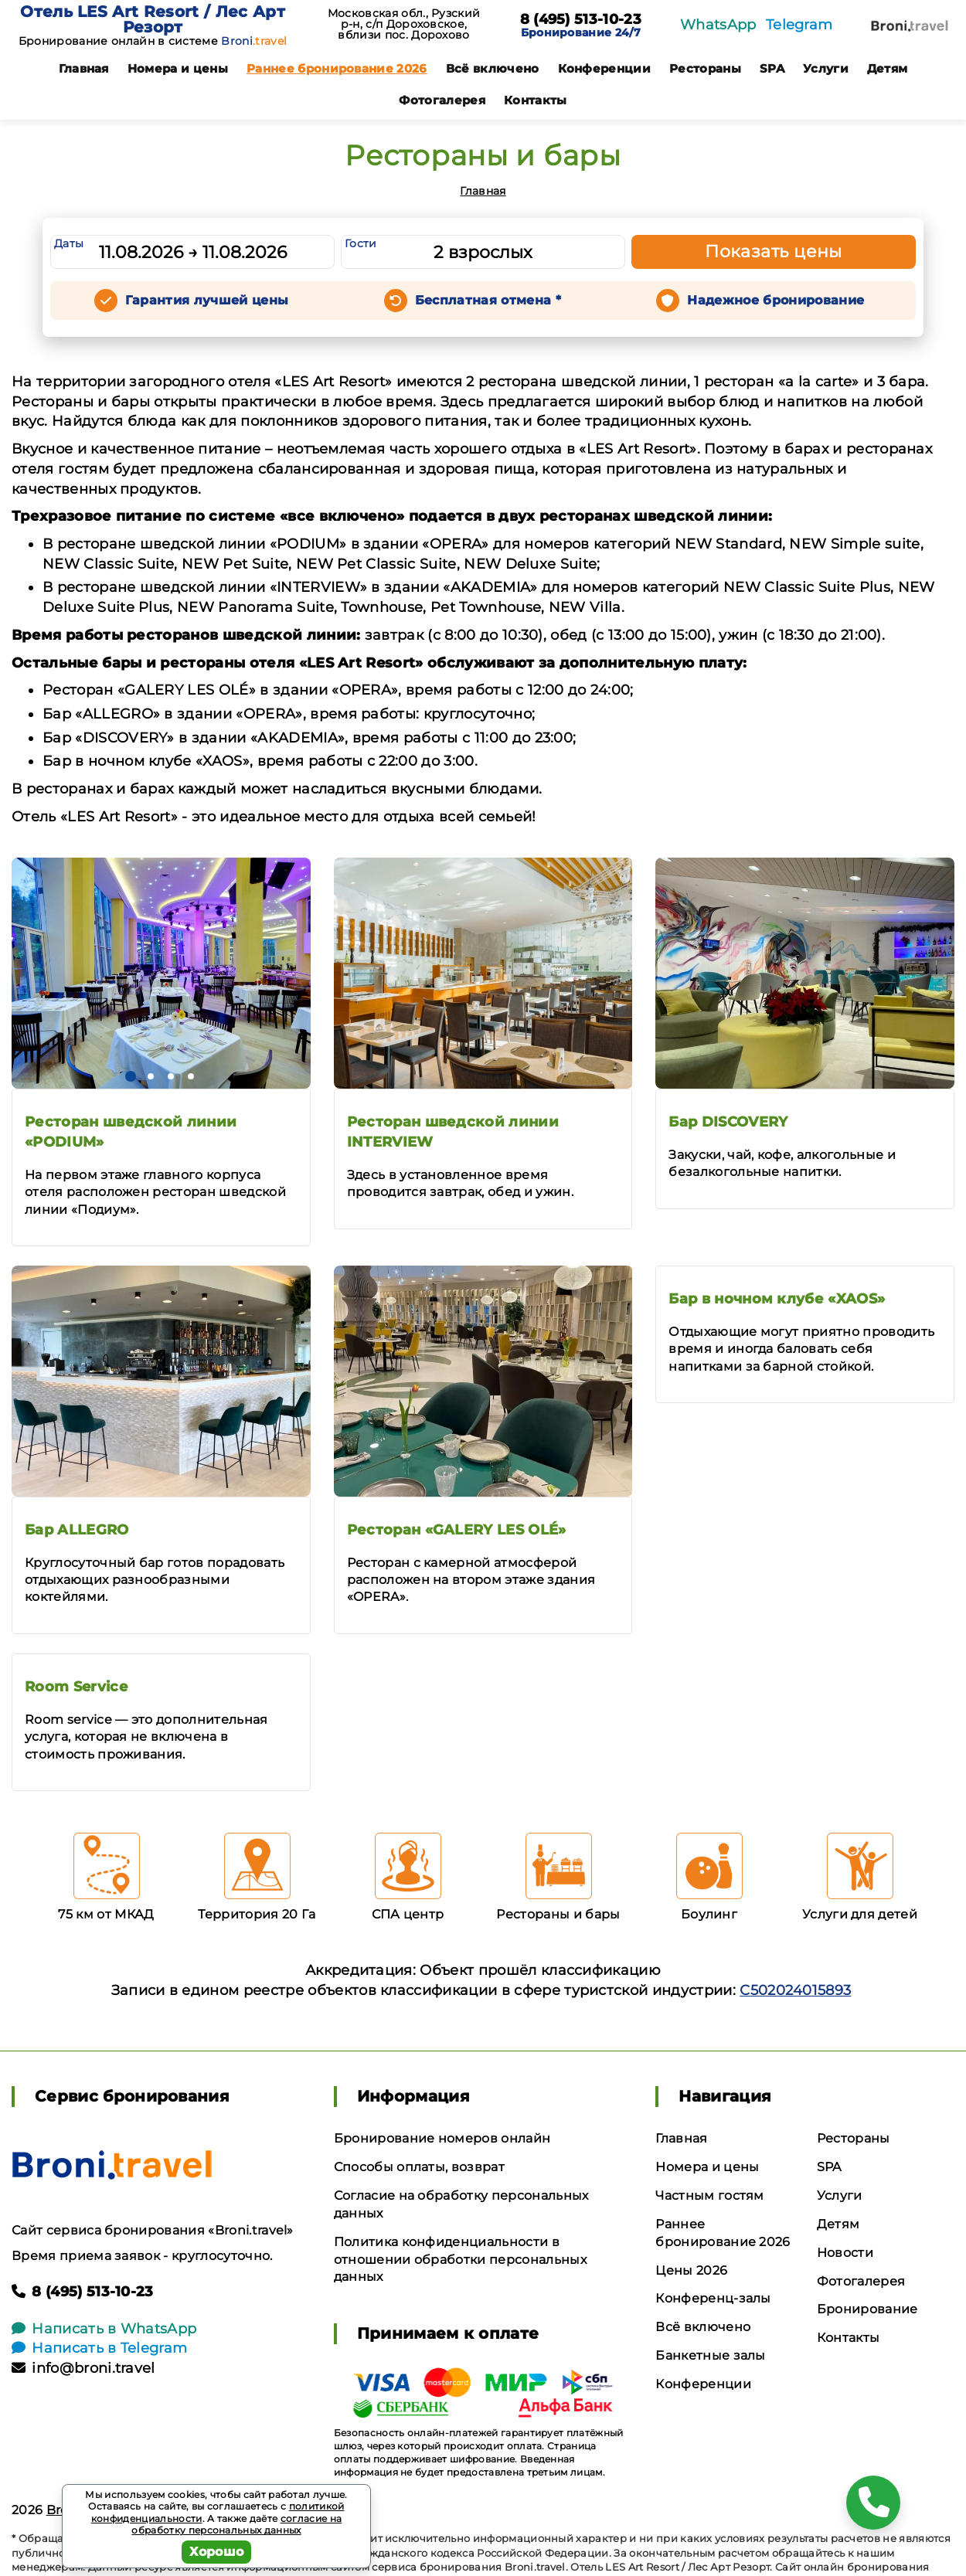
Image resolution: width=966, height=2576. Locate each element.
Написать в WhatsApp (104, 2328)
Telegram (799, 24)
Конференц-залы (712, 2298)
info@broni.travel (83, 2368)
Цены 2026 (691, 2270)
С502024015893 (795, 1990)
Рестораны (705, 68)
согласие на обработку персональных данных (236, 2525)
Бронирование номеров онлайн (442, 2138)
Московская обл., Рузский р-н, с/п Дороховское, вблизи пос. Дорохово (404, 24)
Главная (84, 68)
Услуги (826, 68)
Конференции (604, 68)
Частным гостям (709, 2195)
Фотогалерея (442, 100)
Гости (361, 243)
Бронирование (867, 2309)
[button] (130, 1076)
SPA (772, 68)
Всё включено (492, 68)
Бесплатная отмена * (488, 300)
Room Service (76, 1686)
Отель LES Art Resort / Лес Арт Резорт (152, 19)
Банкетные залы (710, 2355)
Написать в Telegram (99, 2348)
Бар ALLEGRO (77, 1529)
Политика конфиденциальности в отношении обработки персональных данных (460, 2259)
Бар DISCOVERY (727, 1121)
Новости (845, 2252)
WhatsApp (718, 24)
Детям (887, 68)
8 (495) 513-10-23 (580, 20)
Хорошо (216, 2551)
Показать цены (773, 251)
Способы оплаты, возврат (419, 2167)
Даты (68, 243)
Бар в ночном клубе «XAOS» (776, 1298)
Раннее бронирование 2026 (337, 68)
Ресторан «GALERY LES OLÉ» (456, 1529)
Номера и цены (178, 68)
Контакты (535, 100)
